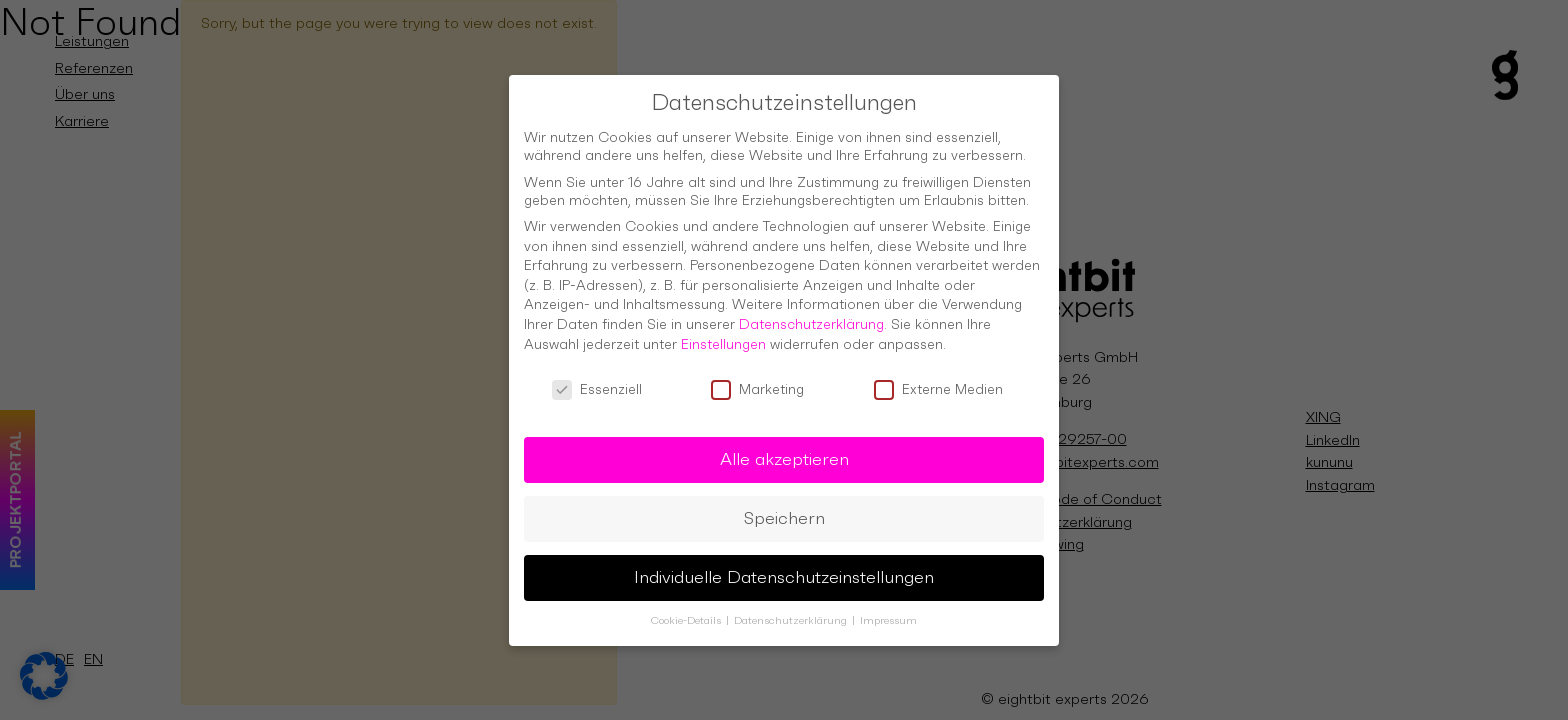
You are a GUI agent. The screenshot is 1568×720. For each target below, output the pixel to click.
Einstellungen (723, 332)
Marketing (757, 378)
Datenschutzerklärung (811, 312)
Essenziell (597, 378)
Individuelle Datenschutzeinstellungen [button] (784, 565)
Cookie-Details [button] (687, 608)
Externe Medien (938, 378)
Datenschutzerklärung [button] (792, 608)
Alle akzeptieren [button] (784, 447)
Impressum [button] (888, 608)
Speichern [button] (784, 506)
